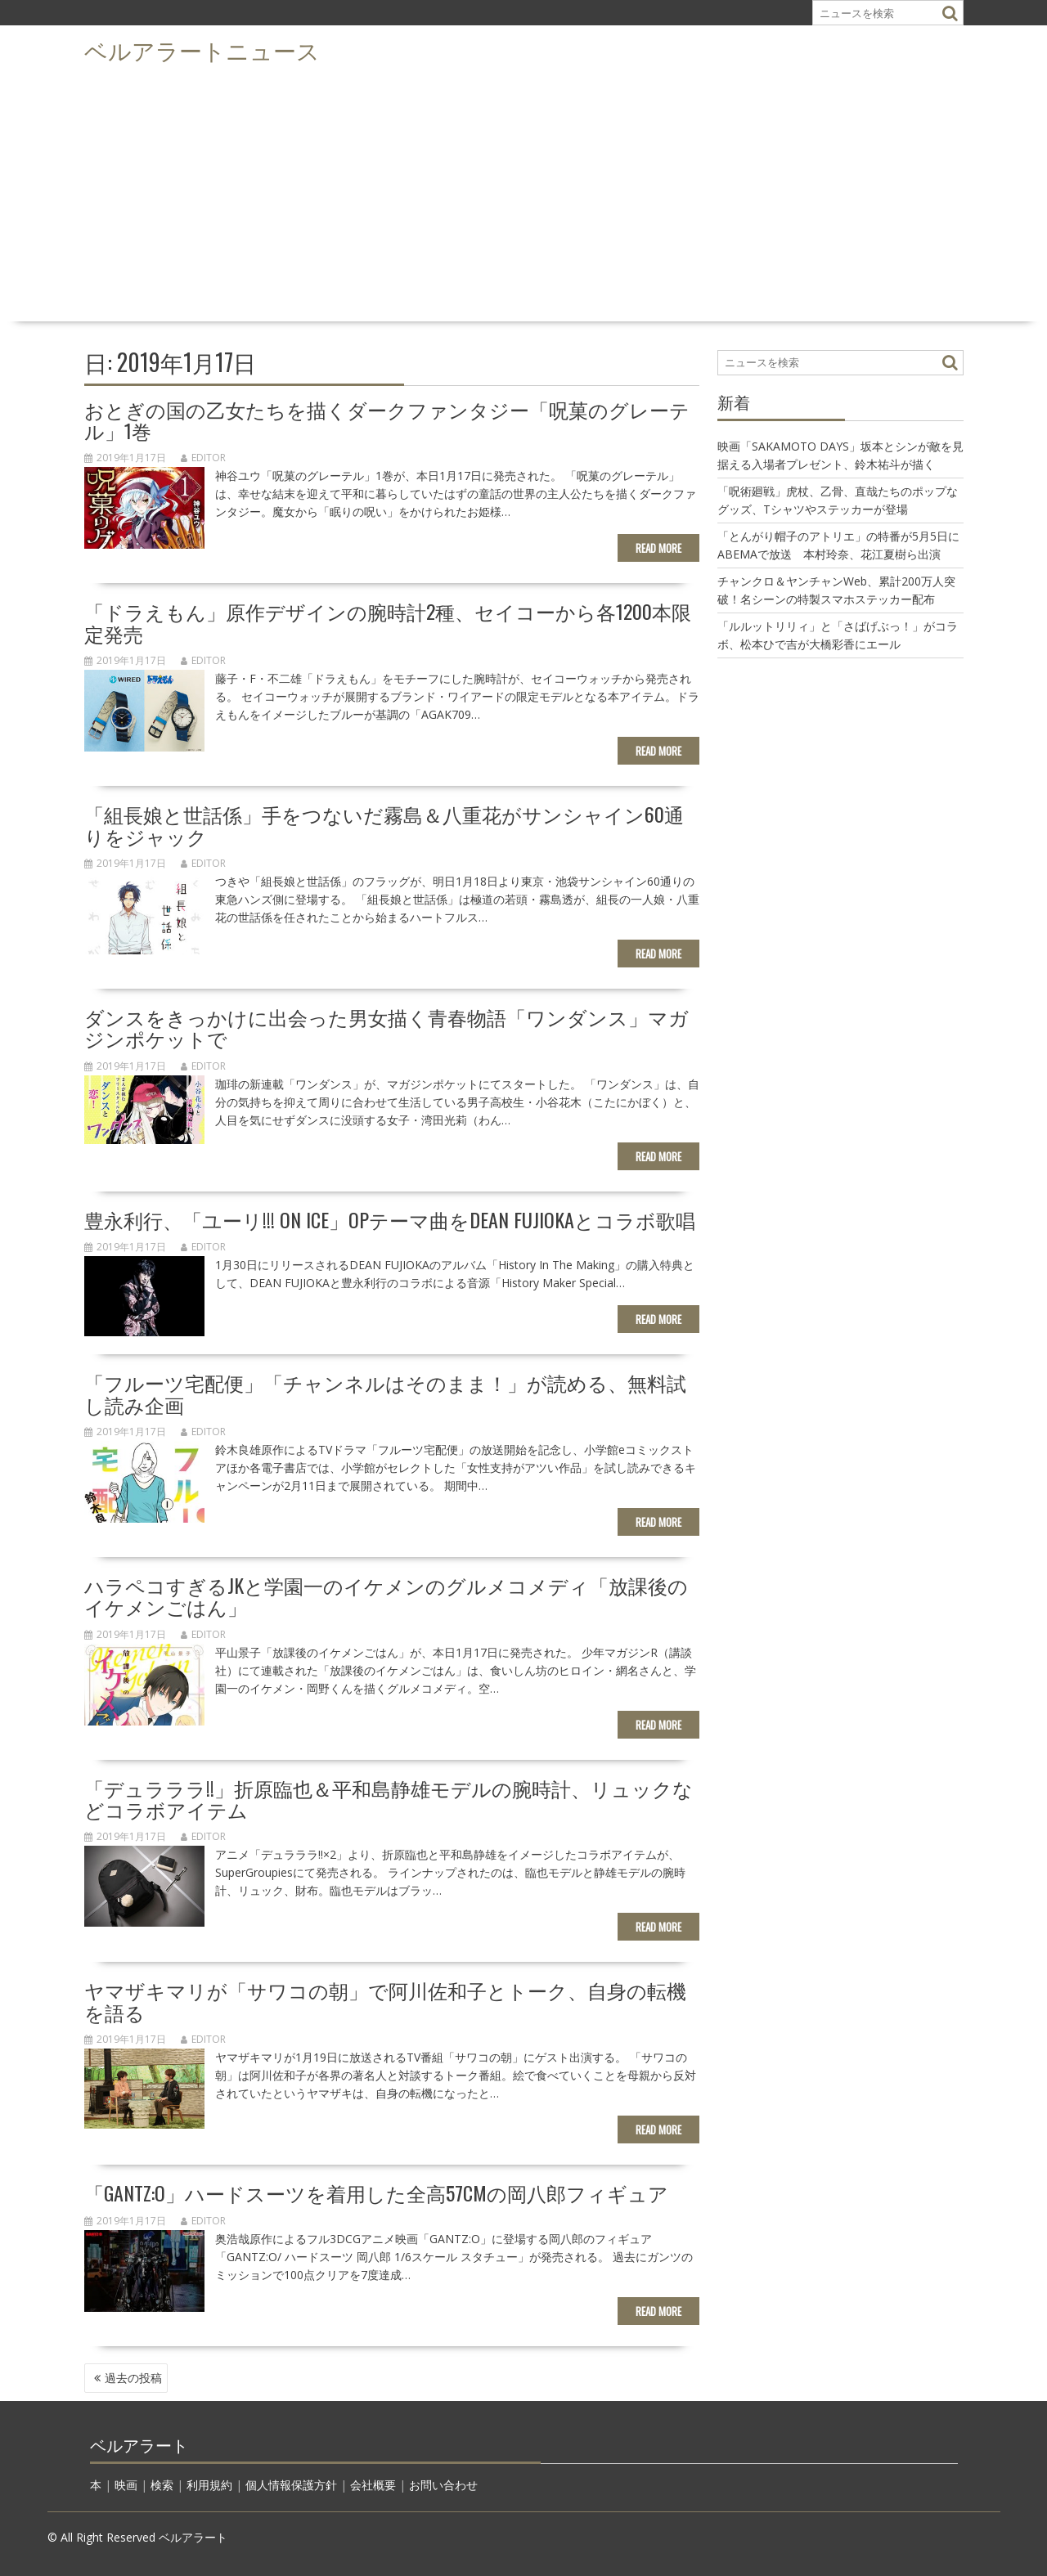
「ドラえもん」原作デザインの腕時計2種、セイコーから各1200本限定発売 (387, 621)
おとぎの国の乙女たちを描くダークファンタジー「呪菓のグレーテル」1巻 (387, 419)
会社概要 (373, 2485)
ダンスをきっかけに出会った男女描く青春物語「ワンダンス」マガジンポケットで (386, 1027)
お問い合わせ (443, 2485)
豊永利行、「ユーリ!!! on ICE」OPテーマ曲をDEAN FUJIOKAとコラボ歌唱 (389, 1219)
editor (203, 457)
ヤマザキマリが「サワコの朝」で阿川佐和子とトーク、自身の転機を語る (385, 2000)
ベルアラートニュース (202, 49)
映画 (126, 2485)
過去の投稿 (133, 2377)
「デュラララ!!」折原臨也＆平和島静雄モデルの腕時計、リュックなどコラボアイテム (388, 1798)
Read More (658, 548)
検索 (162, 2485)
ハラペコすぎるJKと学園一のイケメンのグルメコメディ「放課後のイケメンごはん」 (386, 1595)
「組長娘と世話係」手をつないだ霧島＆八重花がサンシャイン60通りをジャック (384, 824)
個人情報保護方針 (291, 2485)
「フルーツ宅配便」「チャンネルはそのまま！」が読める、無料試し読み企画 (385, 1392)
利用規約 (209, 2485)
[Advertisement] (523, 193)
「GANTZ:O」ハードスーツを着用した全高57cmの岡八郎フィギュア (376, 2192)
